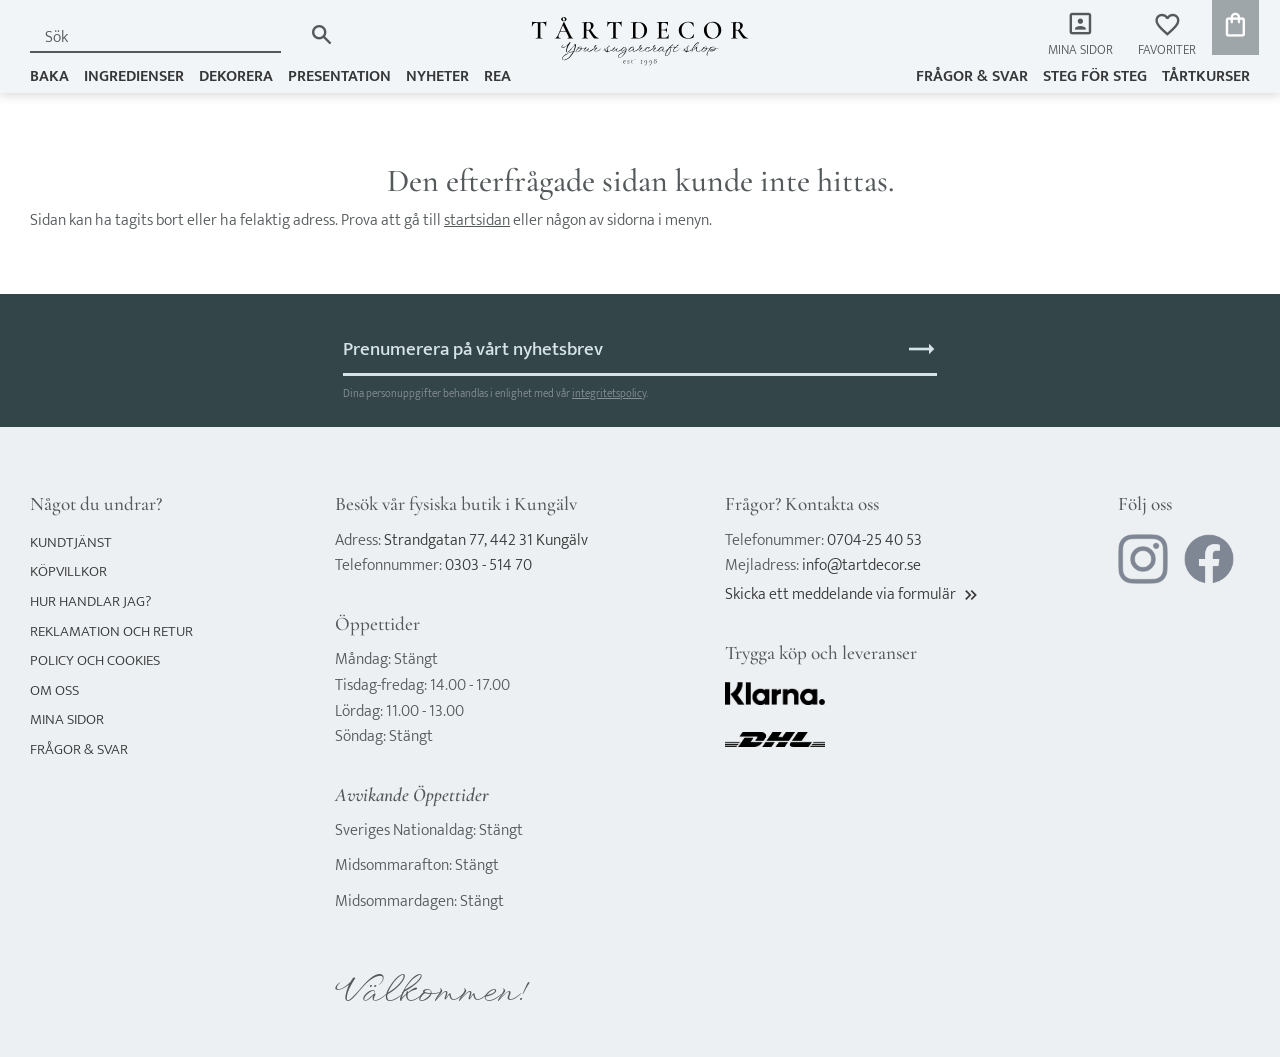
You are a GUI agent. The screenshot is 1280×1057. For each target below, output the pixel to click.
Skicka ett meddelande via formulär (853, 594)
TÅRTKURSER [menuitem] (1206, 76)
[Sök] (321, 34)
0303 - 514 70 (488, 565)
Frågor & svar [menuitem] (972, 76)
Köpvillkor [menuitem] (68, 571)
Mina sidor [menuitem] (1080, 50)
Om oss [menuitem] (54, 690)
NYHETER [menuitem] (437, 76)
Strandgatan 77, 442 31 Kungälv (486, 540)
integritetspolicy (609, 393)
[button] (1167, 35)
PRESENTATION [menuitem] (339, 76)
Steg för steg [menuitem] (1095, 76)
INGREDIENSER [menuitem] (134, 76)
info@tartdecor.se (861, 565)
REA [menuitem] (497, 76)
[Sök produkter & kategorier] (166, 37)
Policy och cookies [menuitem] (95, 660)
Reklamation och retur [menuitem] (111, 631)
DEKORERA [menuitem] (236, 76)
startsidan (477, 220)
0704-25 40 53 (874, 540)
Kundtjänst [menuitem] (71, 542)
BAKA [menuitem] (49, 76)
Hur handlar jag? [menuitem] (90, 601)
